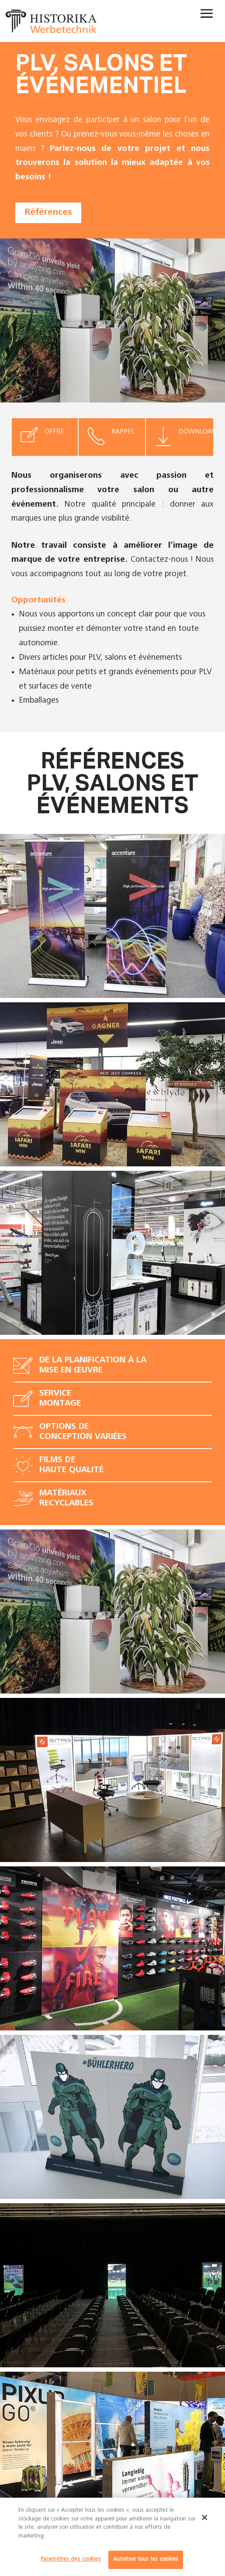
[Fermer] (205, 2517)
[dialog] (112, 2537)
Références (48, 212)
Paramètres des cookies (71, 2559)
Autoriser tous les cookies (145, 2559)
